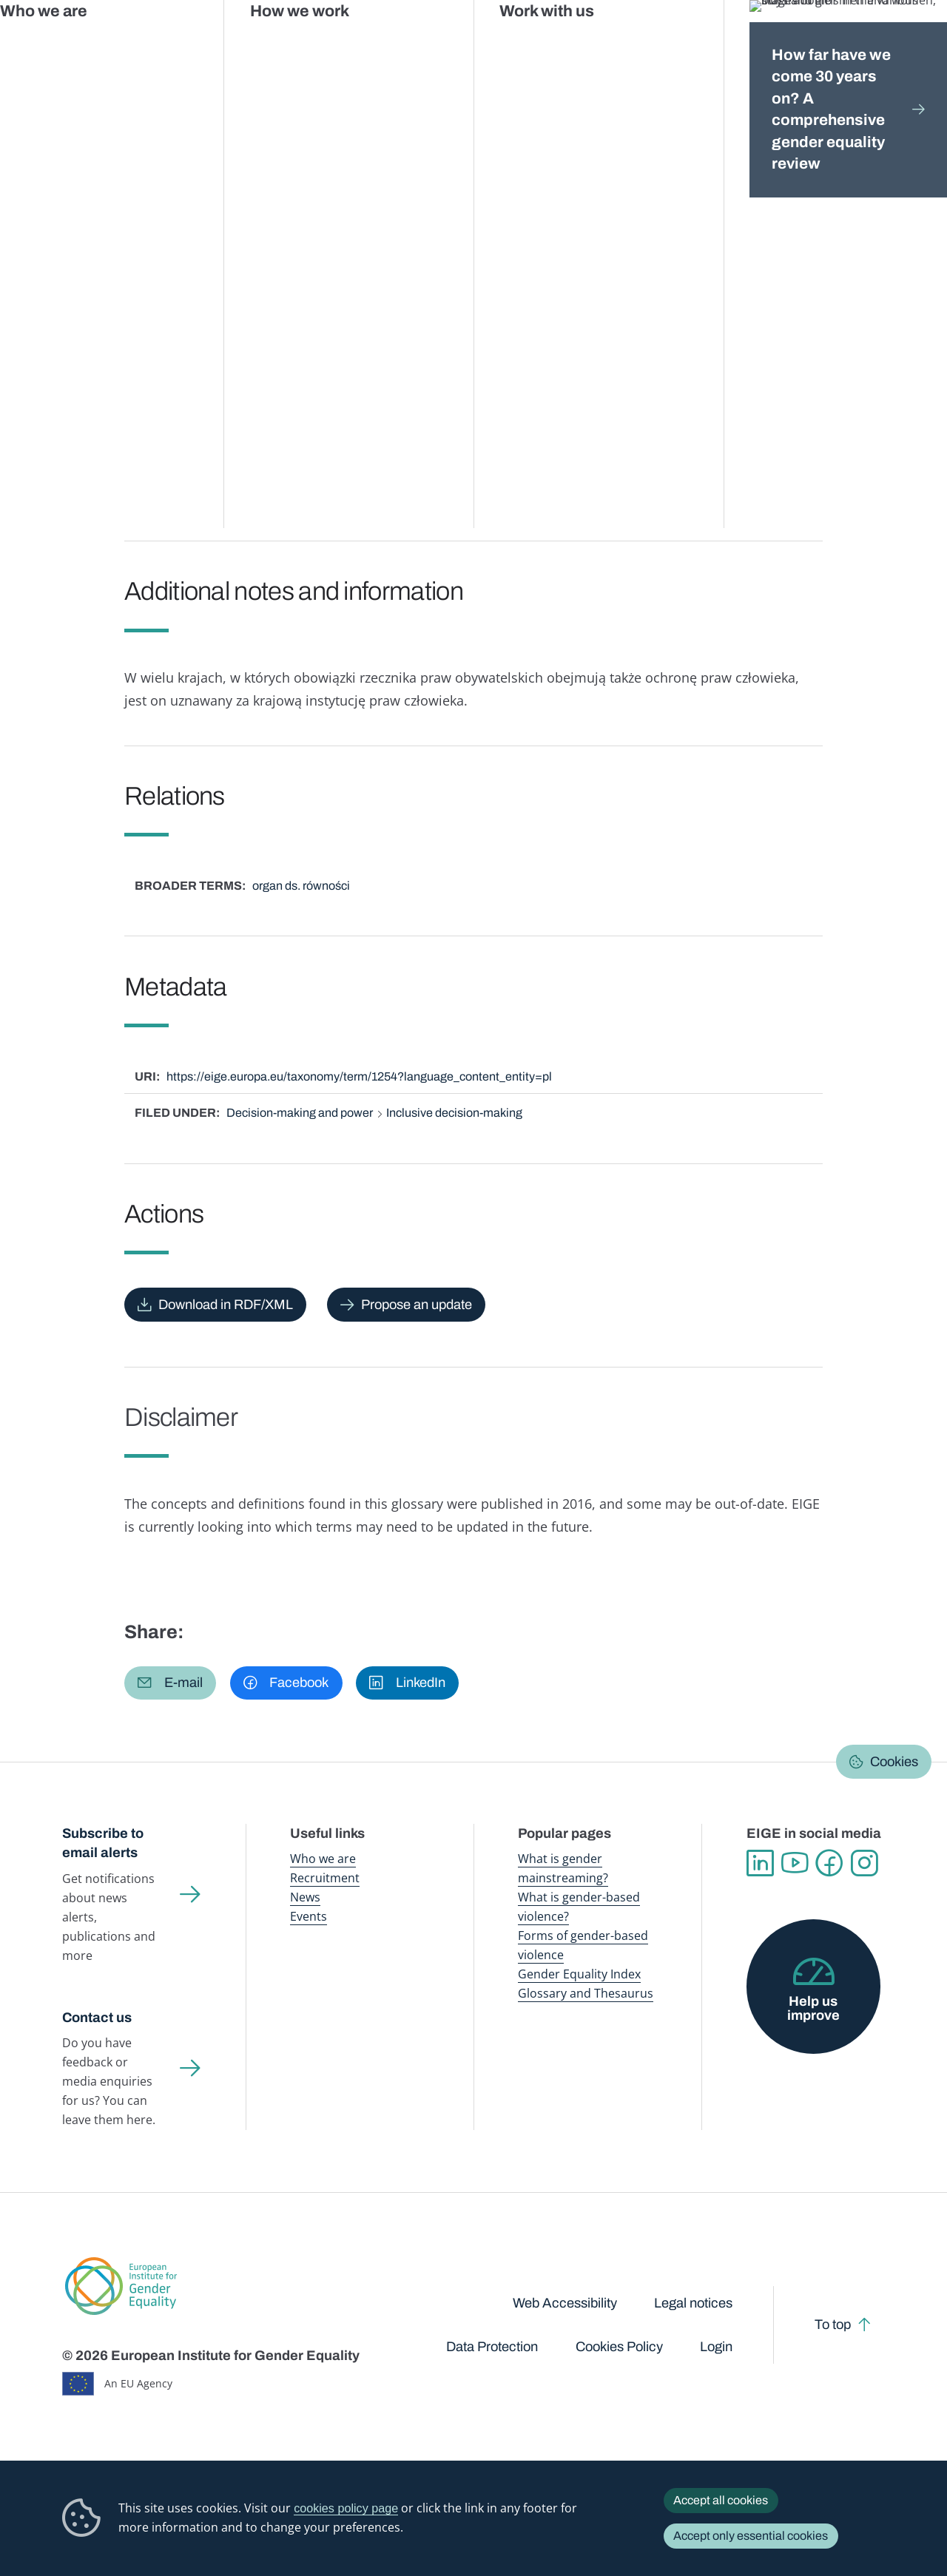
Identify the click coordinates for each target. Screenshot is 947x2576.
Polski (194, 239)
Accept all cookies (720, 2500)
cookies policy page (346, 2508)
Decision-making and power (299, 1112)
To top (833, 2324)
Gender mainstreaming (432, 44)
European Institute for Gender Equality (78, 44)
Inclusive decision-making (454, 1112)
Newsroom (211, 44)
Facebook (829, 1863)
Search (915, 44)
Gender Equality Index (642, 44)
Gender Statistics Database (756, 44)
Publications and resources (313, 44)
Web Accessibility (565, 2303)
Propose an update (416, 1304)
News (305, 1897)
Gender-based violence (538, 44)
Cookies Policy (619, 2346)
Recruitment (325, 1878)
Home (93, 138)
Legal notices (693, 2303)
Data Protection (492, 2346)
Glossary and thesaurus (321, 138)
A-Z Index (417, 138)
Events (308, 1916)
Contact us (97, 2017)
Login (716, 2346)
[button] (170, 1683)
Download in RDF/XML (225, 1304)
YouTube (795, 1863)
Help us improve (813, 2008)
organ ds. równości (301, 885)
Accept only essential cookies (750, 2535)
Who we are (323, 1858)
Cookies (894, 1761)
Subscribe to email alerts (103, 1843)
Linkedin (760, 1863)
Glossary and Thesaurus (585, 1993)
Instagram (864, 1863)
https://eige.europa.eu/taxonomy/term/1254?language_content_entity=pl (359, 1076)
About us (850, 44)
